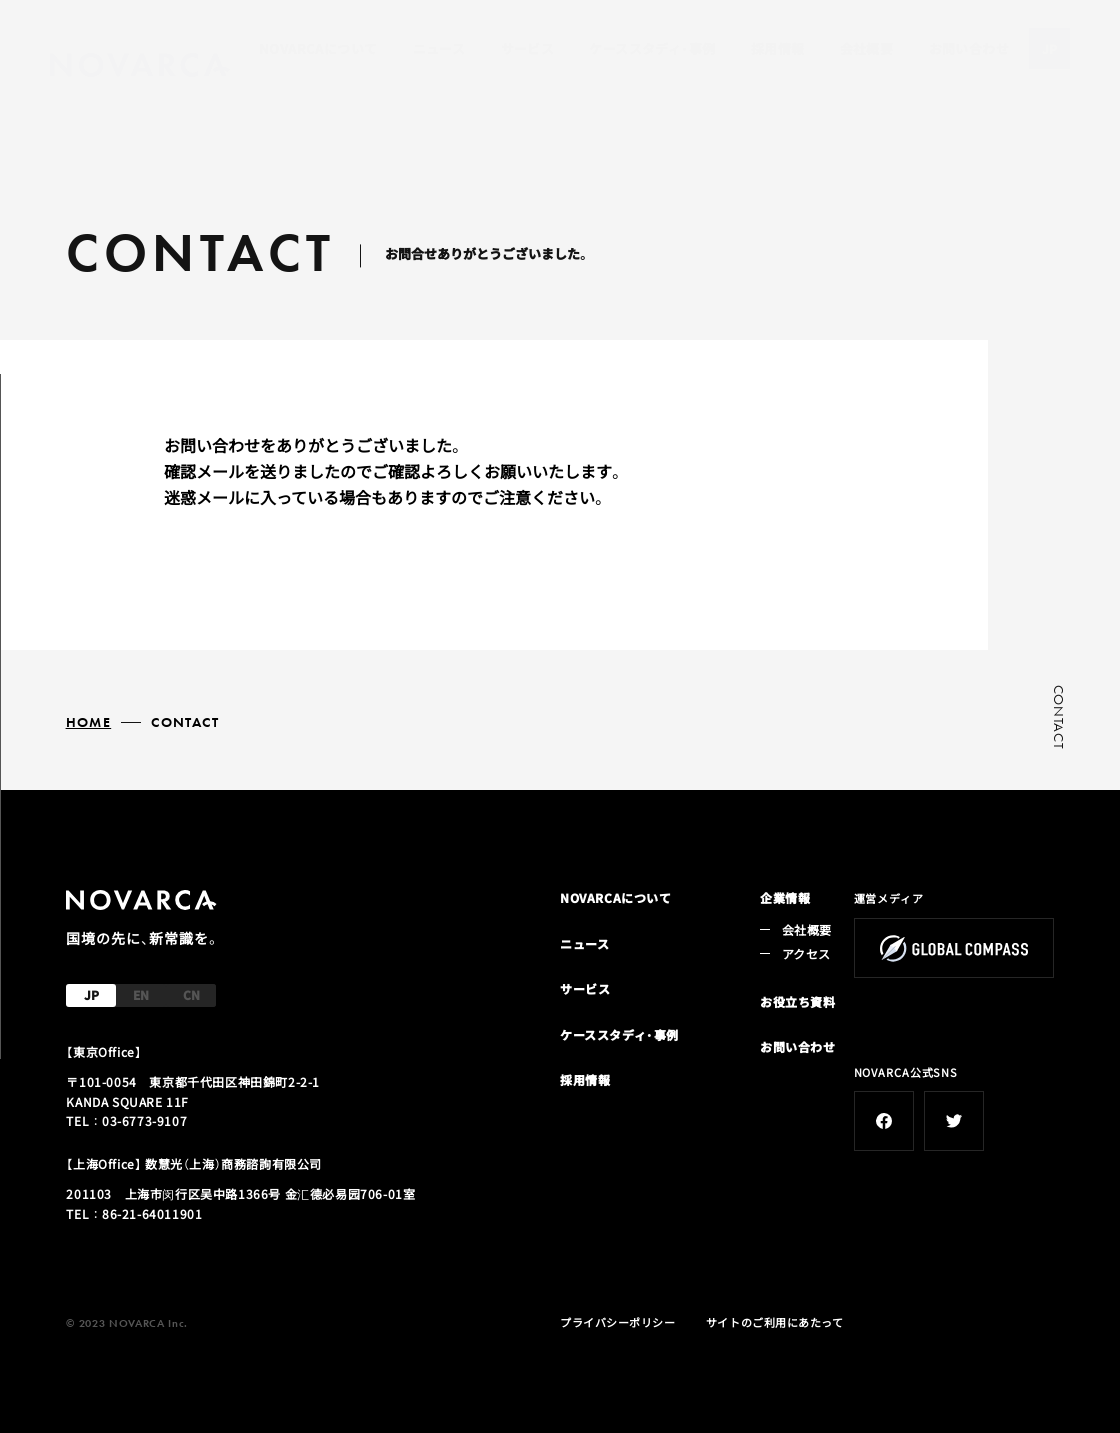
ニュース (439, 48)
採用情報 (778, 48)
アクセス (806, 953)
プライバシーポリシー (618, 1322)
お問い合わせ (969, 48)
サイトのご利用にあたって (775, 1322)
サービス (528, 48)
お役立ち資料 (798, 1001)
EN (141, 994)
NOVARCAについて (318, 48)
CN (191, 994)
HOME (89, 722)
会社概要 (867, 48)
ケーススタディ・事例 (652, 48)
